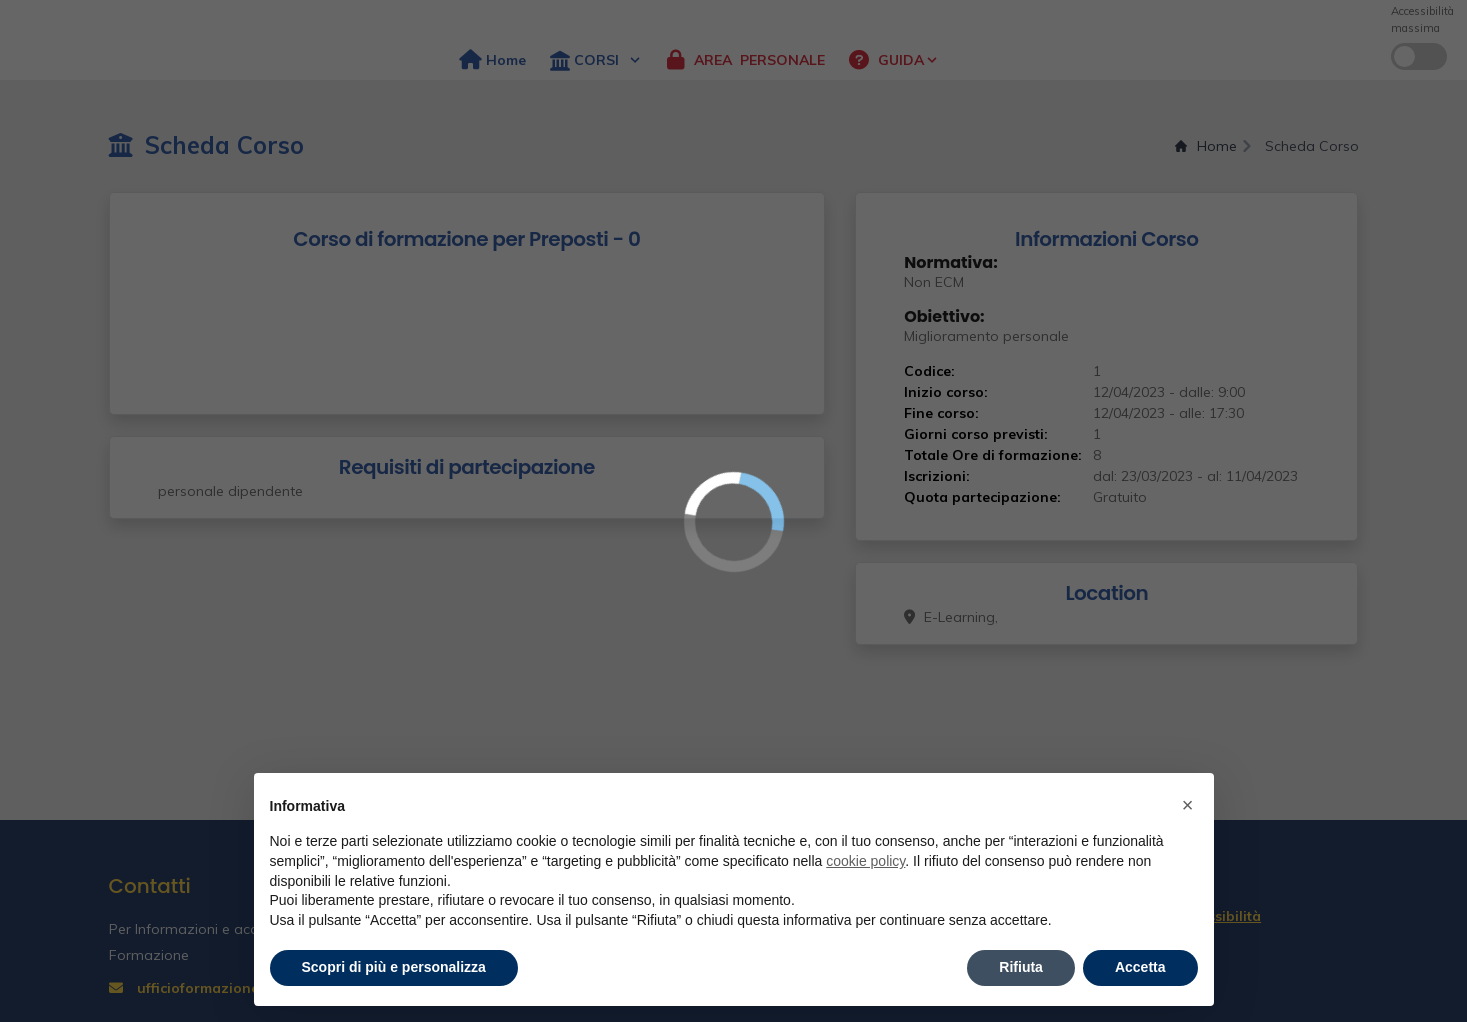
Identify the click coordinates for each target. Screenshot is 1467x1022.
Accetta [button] (1140, 967)
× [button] (1188, 805)
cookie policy (865, 861)
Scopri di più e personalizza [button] (394, 967)
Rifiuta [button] (1021, 967)
